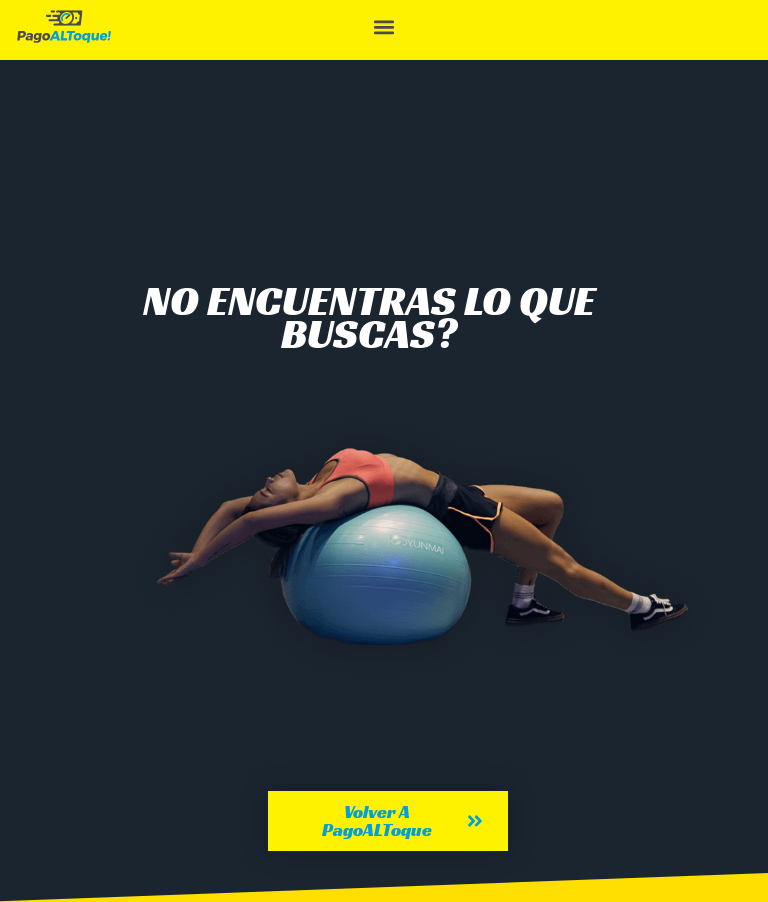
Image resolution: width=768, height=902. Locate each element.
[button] (383, 26)
